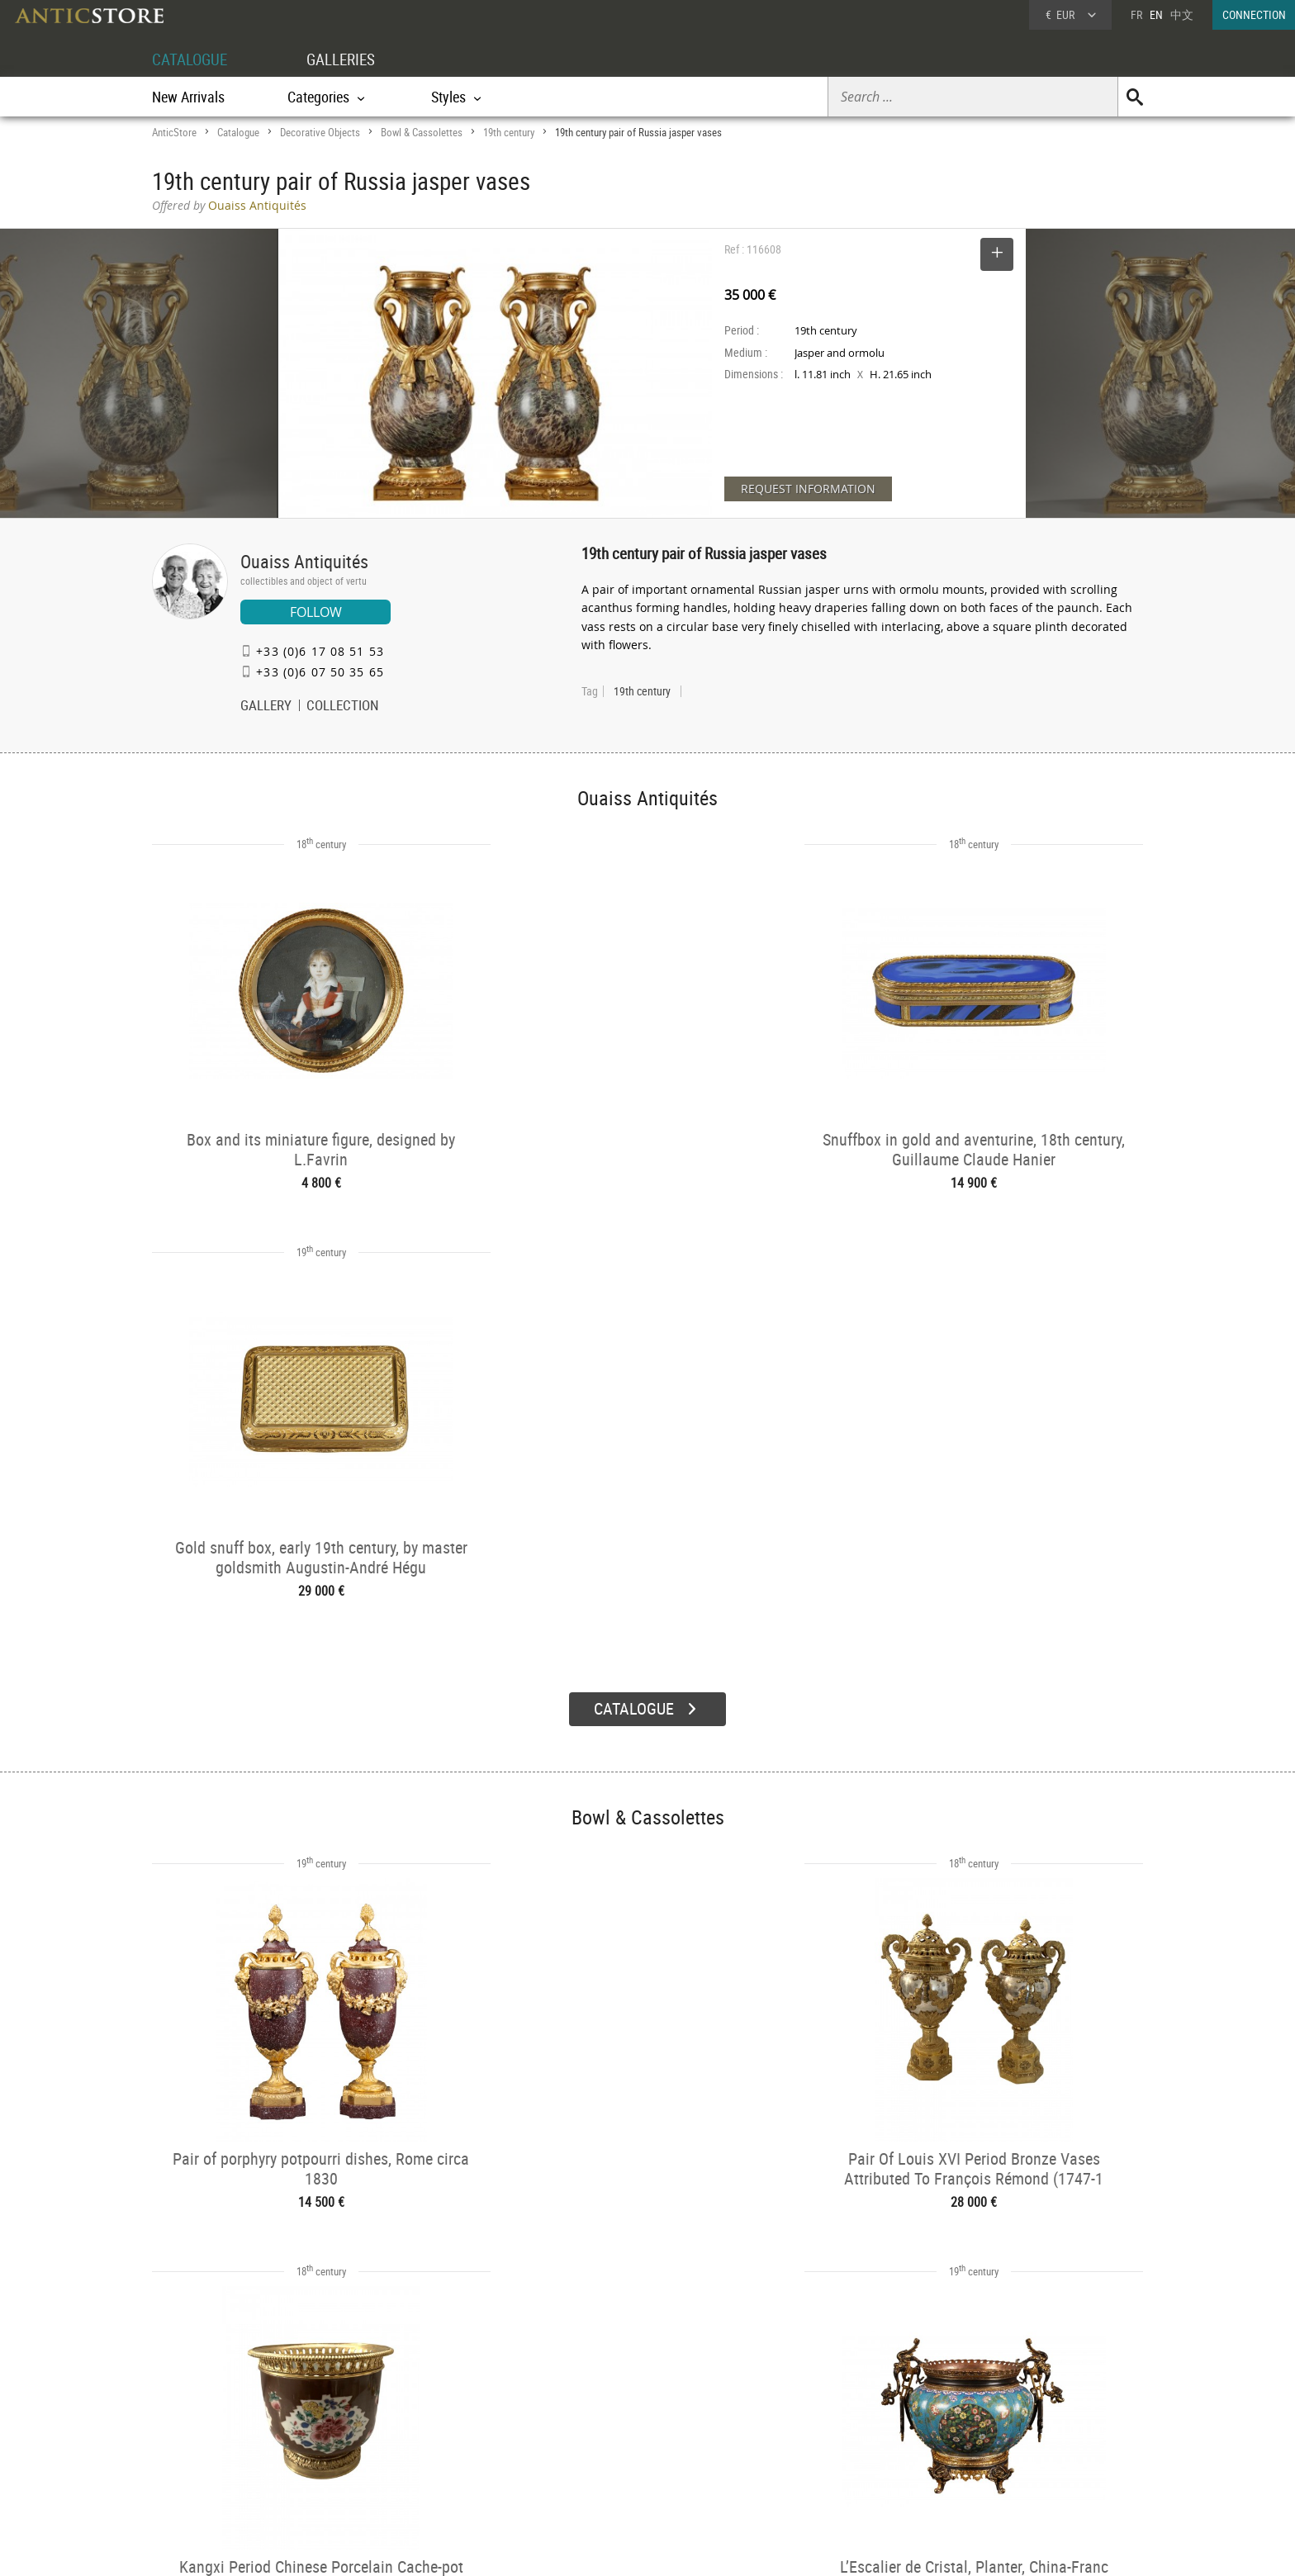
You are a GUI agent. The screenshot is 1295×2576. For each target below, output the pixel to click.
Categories (395, 2423)
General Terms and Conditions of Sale (681, 2547)
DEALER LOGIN (241, 2431)
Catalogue (238, 132)
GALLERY (266, 707)
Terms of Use (564, 2547)
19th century (508, 132)
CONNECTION (1254, 14)
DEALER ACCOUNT (214, 2401)
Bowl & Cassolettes (421, 132)
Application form (221, 2460)
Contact (989, 2445)
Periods (388, 2464)
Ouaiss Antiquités (304, 561)
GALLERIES (348, 59)
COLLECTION (342, 707)
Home (986, 2429)
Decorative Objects (320, 132)
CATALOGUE (192, 59)
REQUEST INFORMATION (808, 488)
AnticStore (174, 132)
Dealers (589, 2423)
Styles (385, 2443)
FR (1136, 14)
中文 (1181, 14)
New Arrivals (188, 97)
